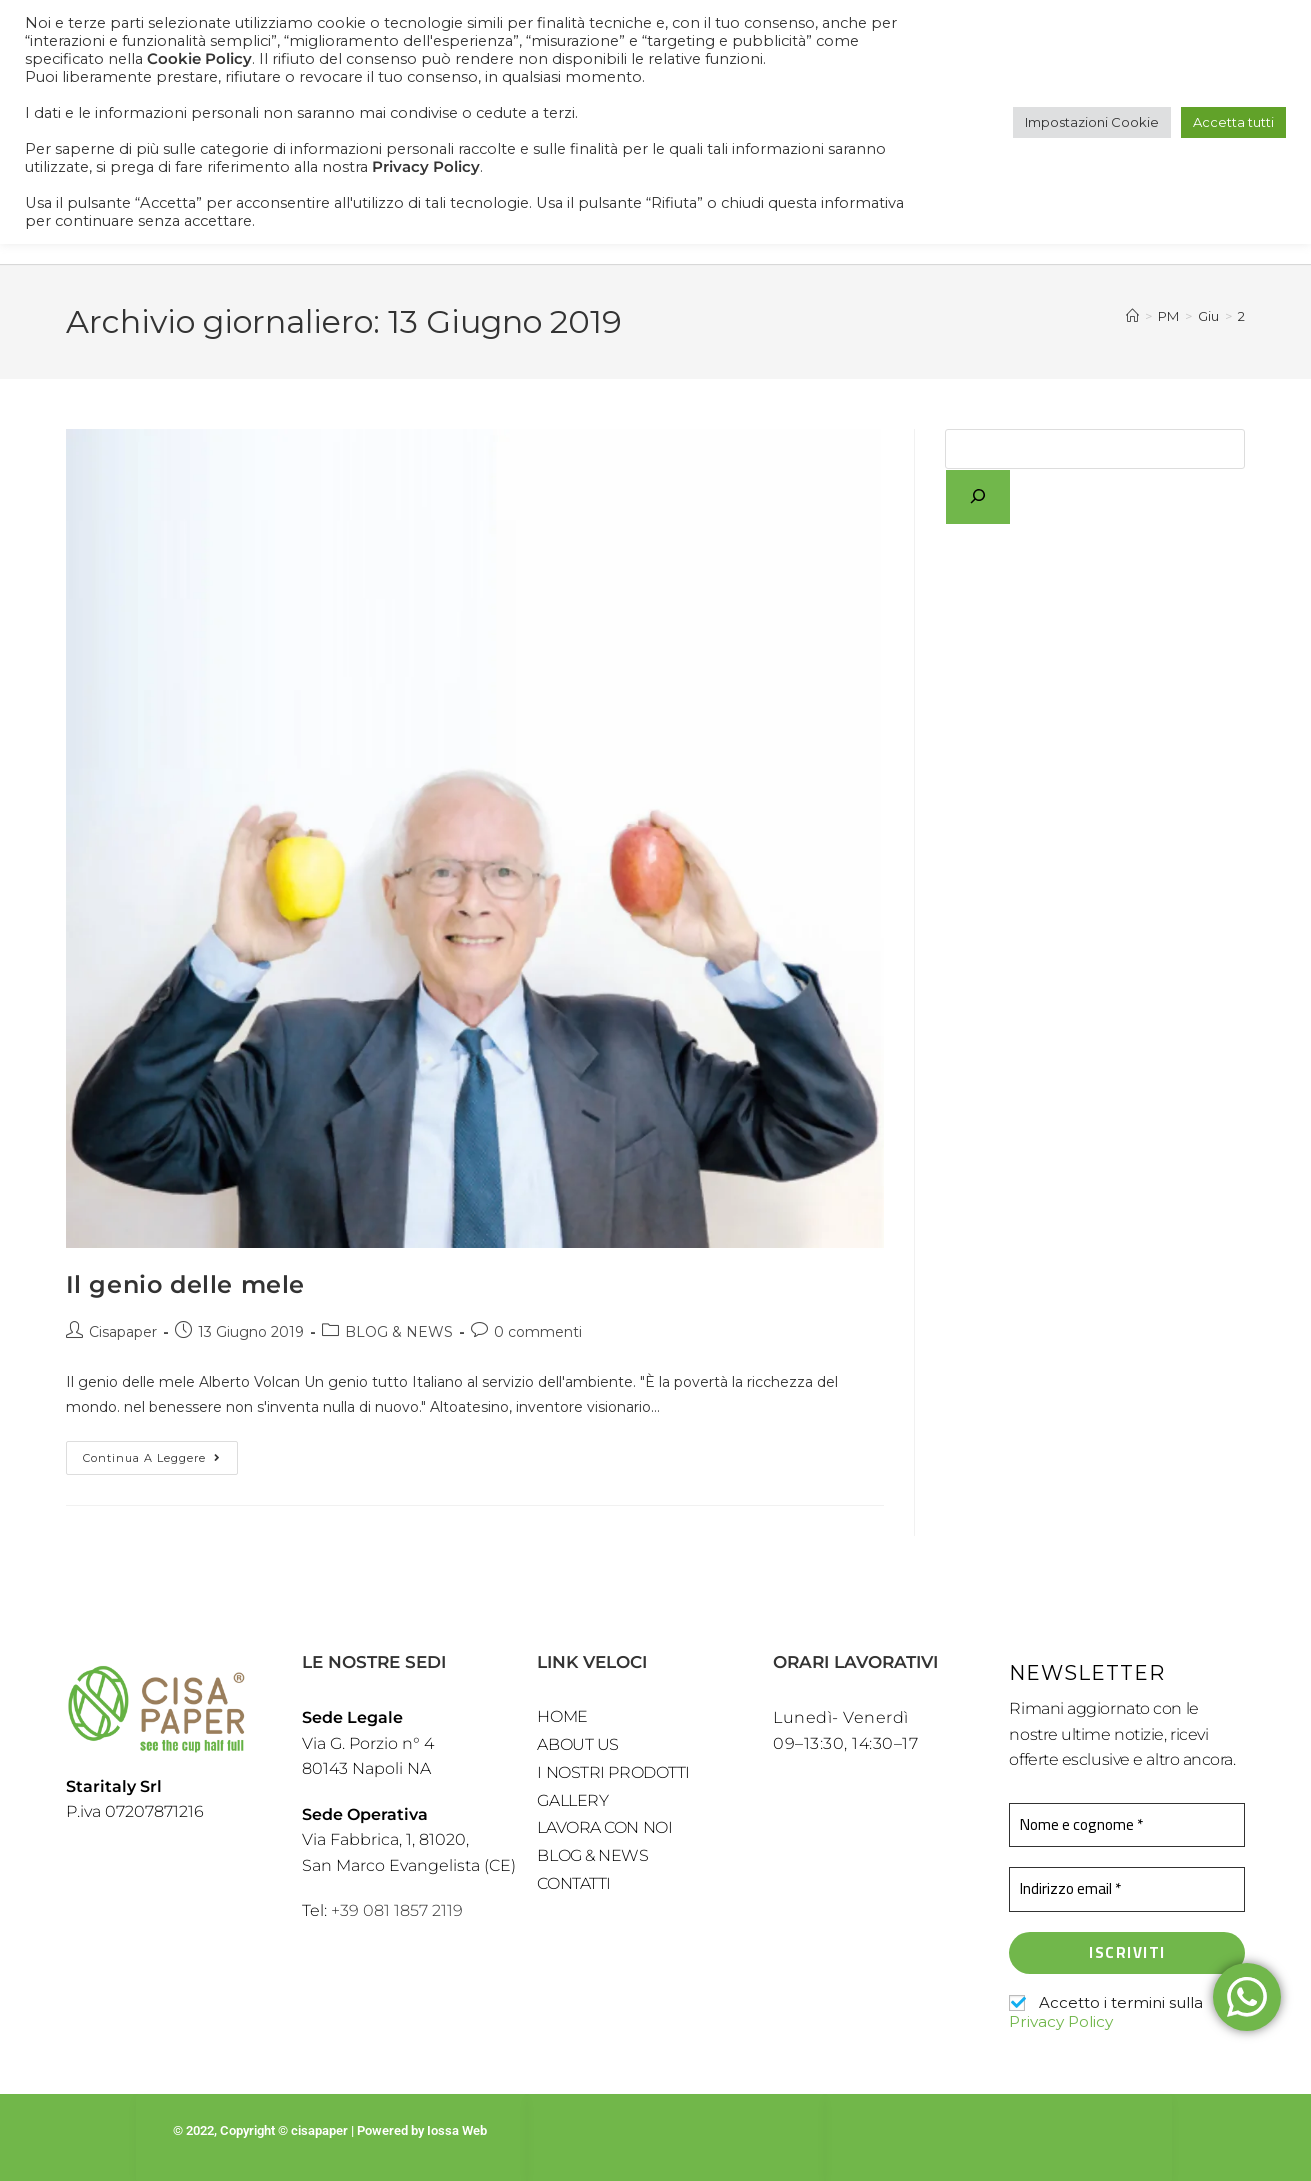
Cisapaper (123, 1332)
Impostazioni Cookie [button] (1092, 122)
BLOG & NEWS (399, 1332)
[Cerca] (978, 497)
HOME (562, 1717)
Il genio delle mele (185, 1284)
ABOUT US (577, 1746)
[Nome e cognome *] (1127, 1825)
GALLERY (572, 1803)
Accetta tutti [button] (1233, 122)
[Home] (1132, 316)
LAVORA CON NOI (604, 1831)
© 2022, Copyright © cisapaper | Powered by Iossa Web (331, 2129)
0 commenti (538, 1332)
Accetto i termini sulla (1106, 2012)
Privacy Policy (1060, 2020)
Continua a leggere (160, 1453)
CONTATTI (573, 1888)
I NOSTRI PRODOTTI (613, 1774)
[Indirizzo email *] (1127, 1889)
